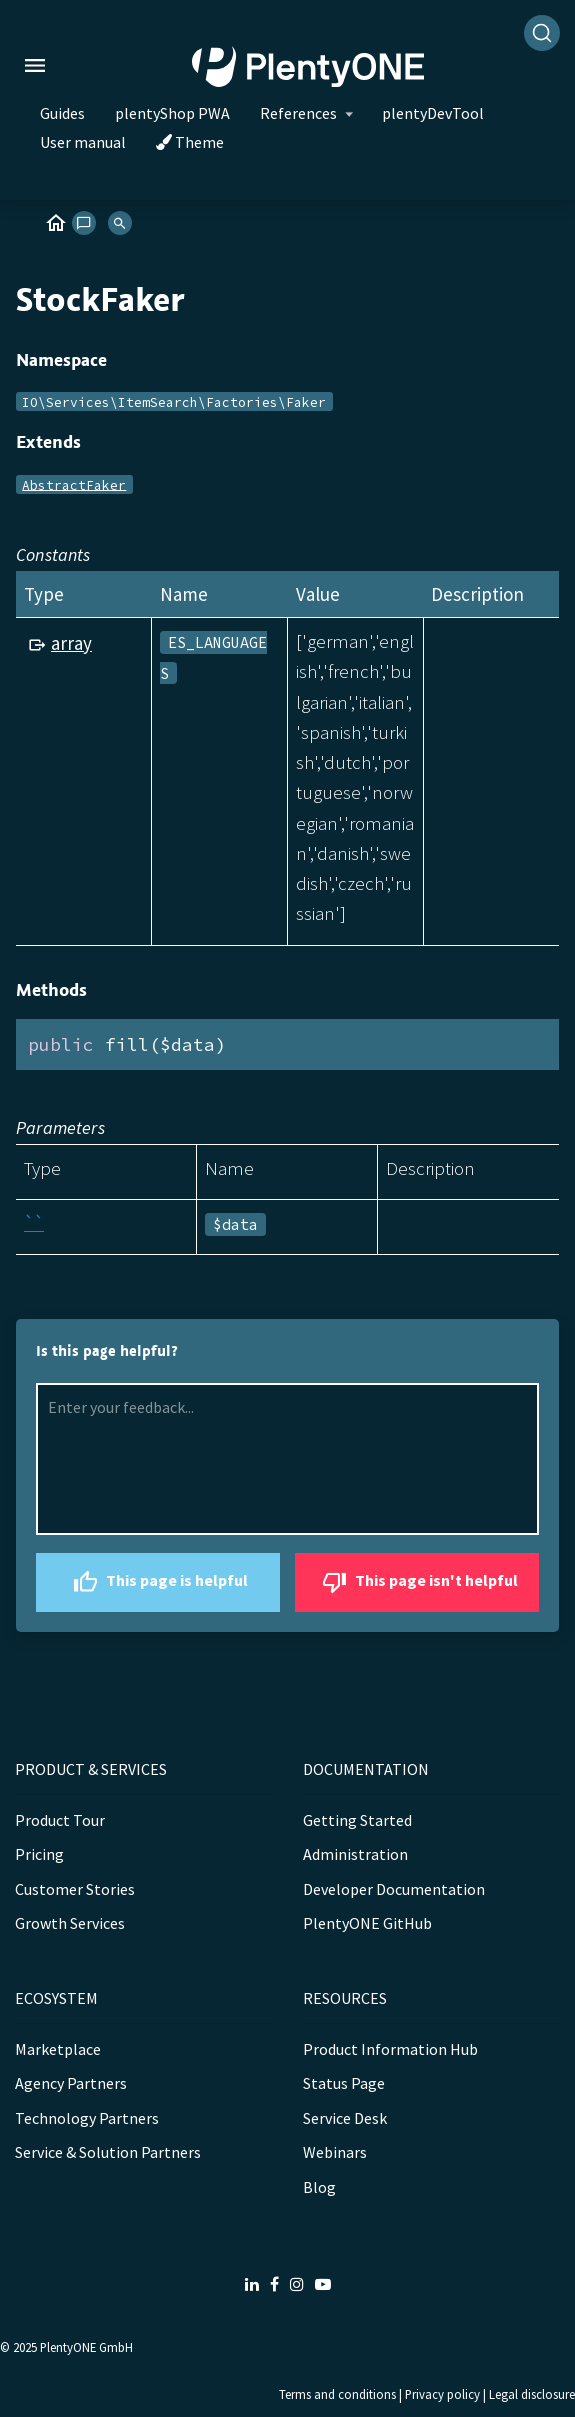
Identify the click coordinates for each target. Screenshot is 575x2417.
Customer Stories (75, 1889)
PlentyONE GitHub (367, 1923)
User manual (83, 142)
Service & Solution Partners (108, 2152)
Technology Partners (87, 2118)
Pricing (39, 1854)
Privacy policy (442, 2394)
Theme (190, 142)
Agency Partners (71, 2083)
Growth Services (70, 1923)
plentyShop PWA (172, 113)
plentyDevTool (433, 113)
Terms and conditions (337, 2394)
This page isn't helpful (417, 1582)
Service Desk (345, 2118)
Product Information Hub (390, 2049)
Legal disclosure (532, 2394)
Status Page (344, 2083)
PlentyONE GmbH (86, 2347)
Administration (355, 1854)
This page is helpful (158, 1582)
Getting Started (357, 1820)
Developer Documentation (394, 1889)
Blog (319, 2187)
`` (34, 1223)
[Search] (542, 33)
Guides (62, 113)
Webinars (335, 2152)
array (71, 643)
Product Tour (60, 1820)
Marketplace (58, 2049)
